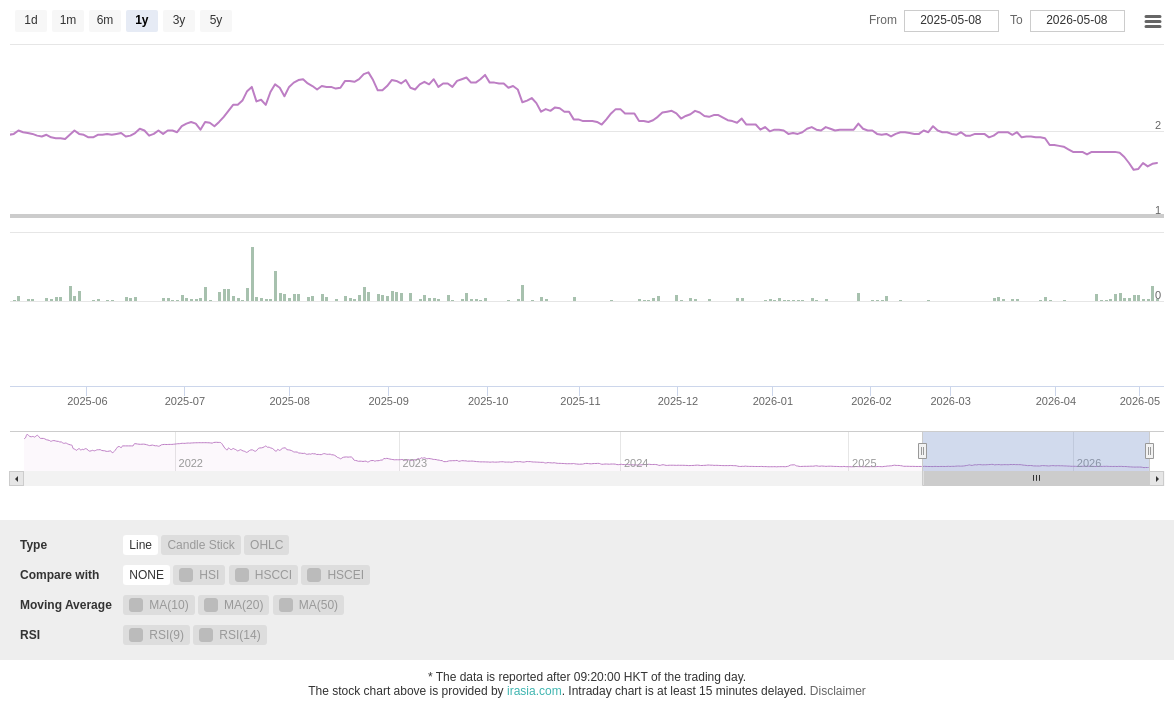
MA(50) (308, 605)
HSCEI (335, 575)
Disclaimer (838, 691)
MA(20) (233, 605)
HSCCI (263, 575)
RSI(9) (156, 635)
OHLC (266, 545)
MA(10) (158, 605)
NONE (146, 575)
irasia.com (534, 691)
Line (140, 545)
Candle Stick (200, 545)
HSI (199, 575)
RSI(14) (229, 635)
